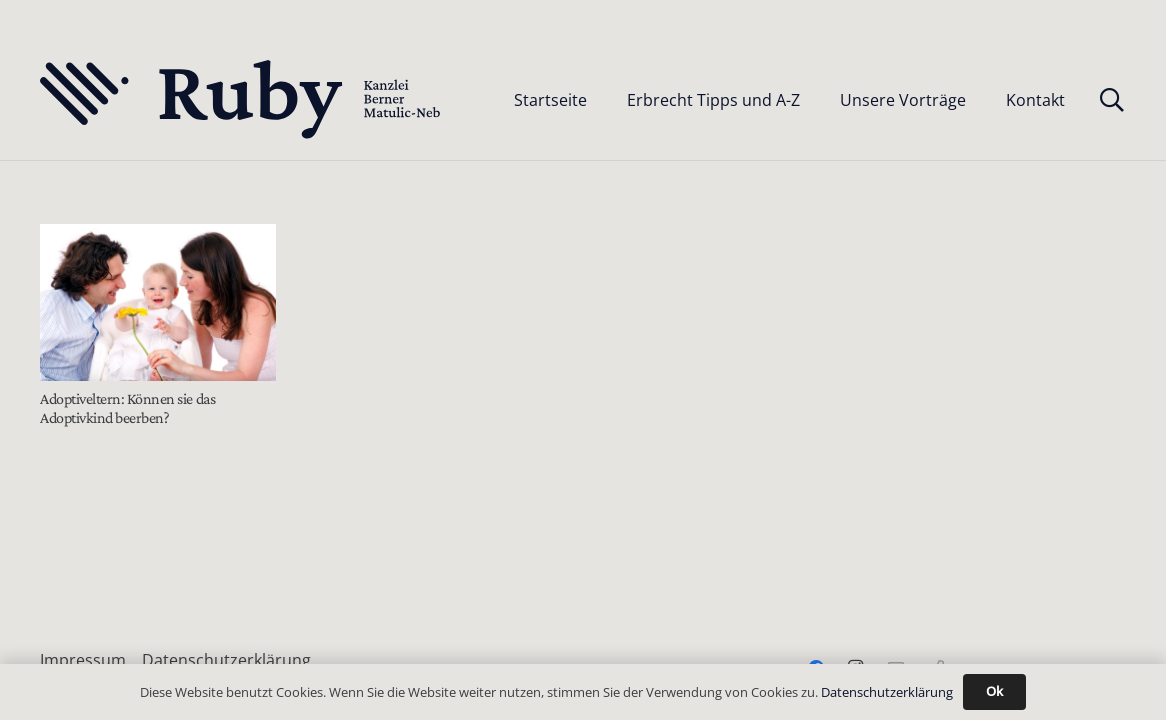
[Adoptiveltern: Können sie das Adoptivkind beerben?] (158, 302)
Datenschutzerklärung (226, 660)
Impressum (83, 660)
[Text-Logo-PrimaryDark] (241, 100)
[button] (1111, 100)
